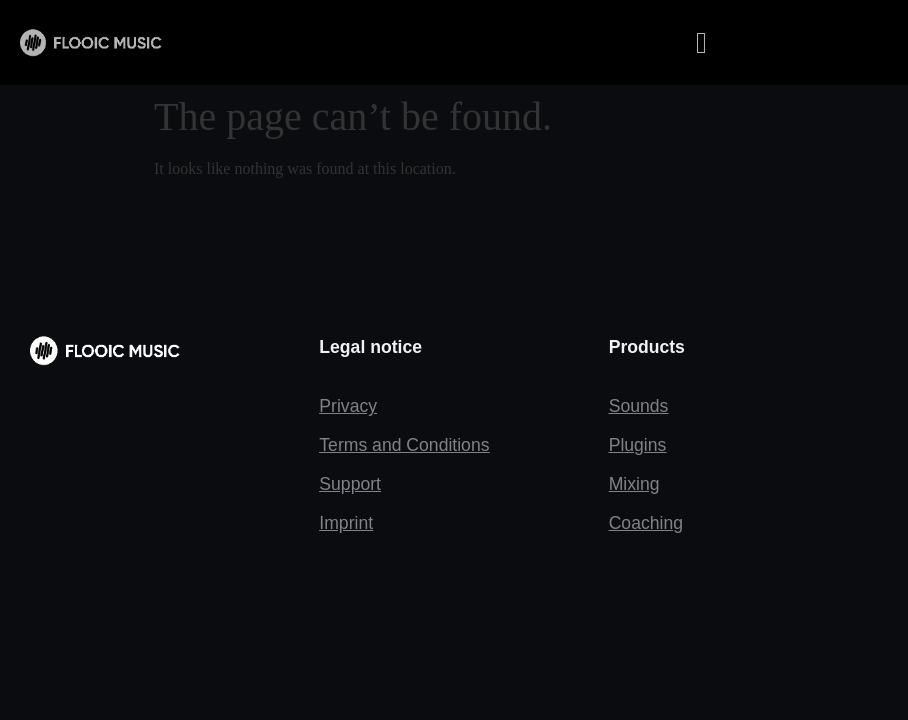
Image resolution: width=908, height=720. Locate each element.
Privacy (348, 406)
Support (350, 484)
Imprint (346, 523)
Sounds (639, 406)
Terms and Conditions (404, 445)
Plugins (638, 445)
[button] (701, 42)
